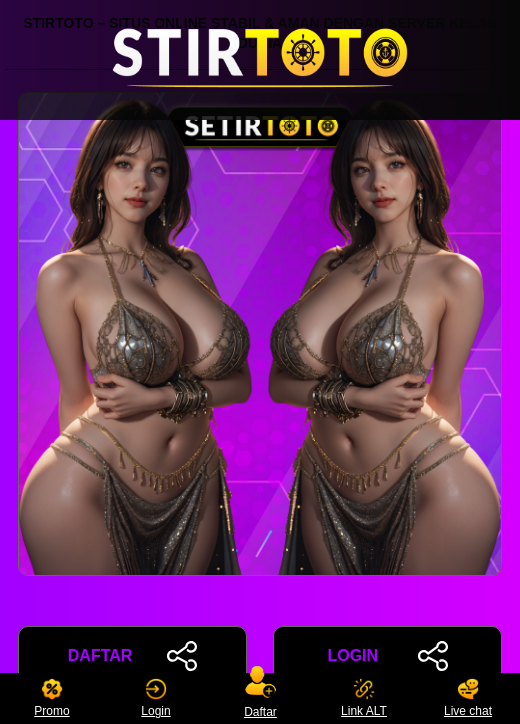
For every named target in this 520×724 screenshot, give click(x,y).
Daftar (260, 698)
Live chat (468, 698)
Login (155, 698)
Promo (51, 698)
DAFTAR (132, 656)
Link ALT (364, 698)
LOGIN (387, 656)
